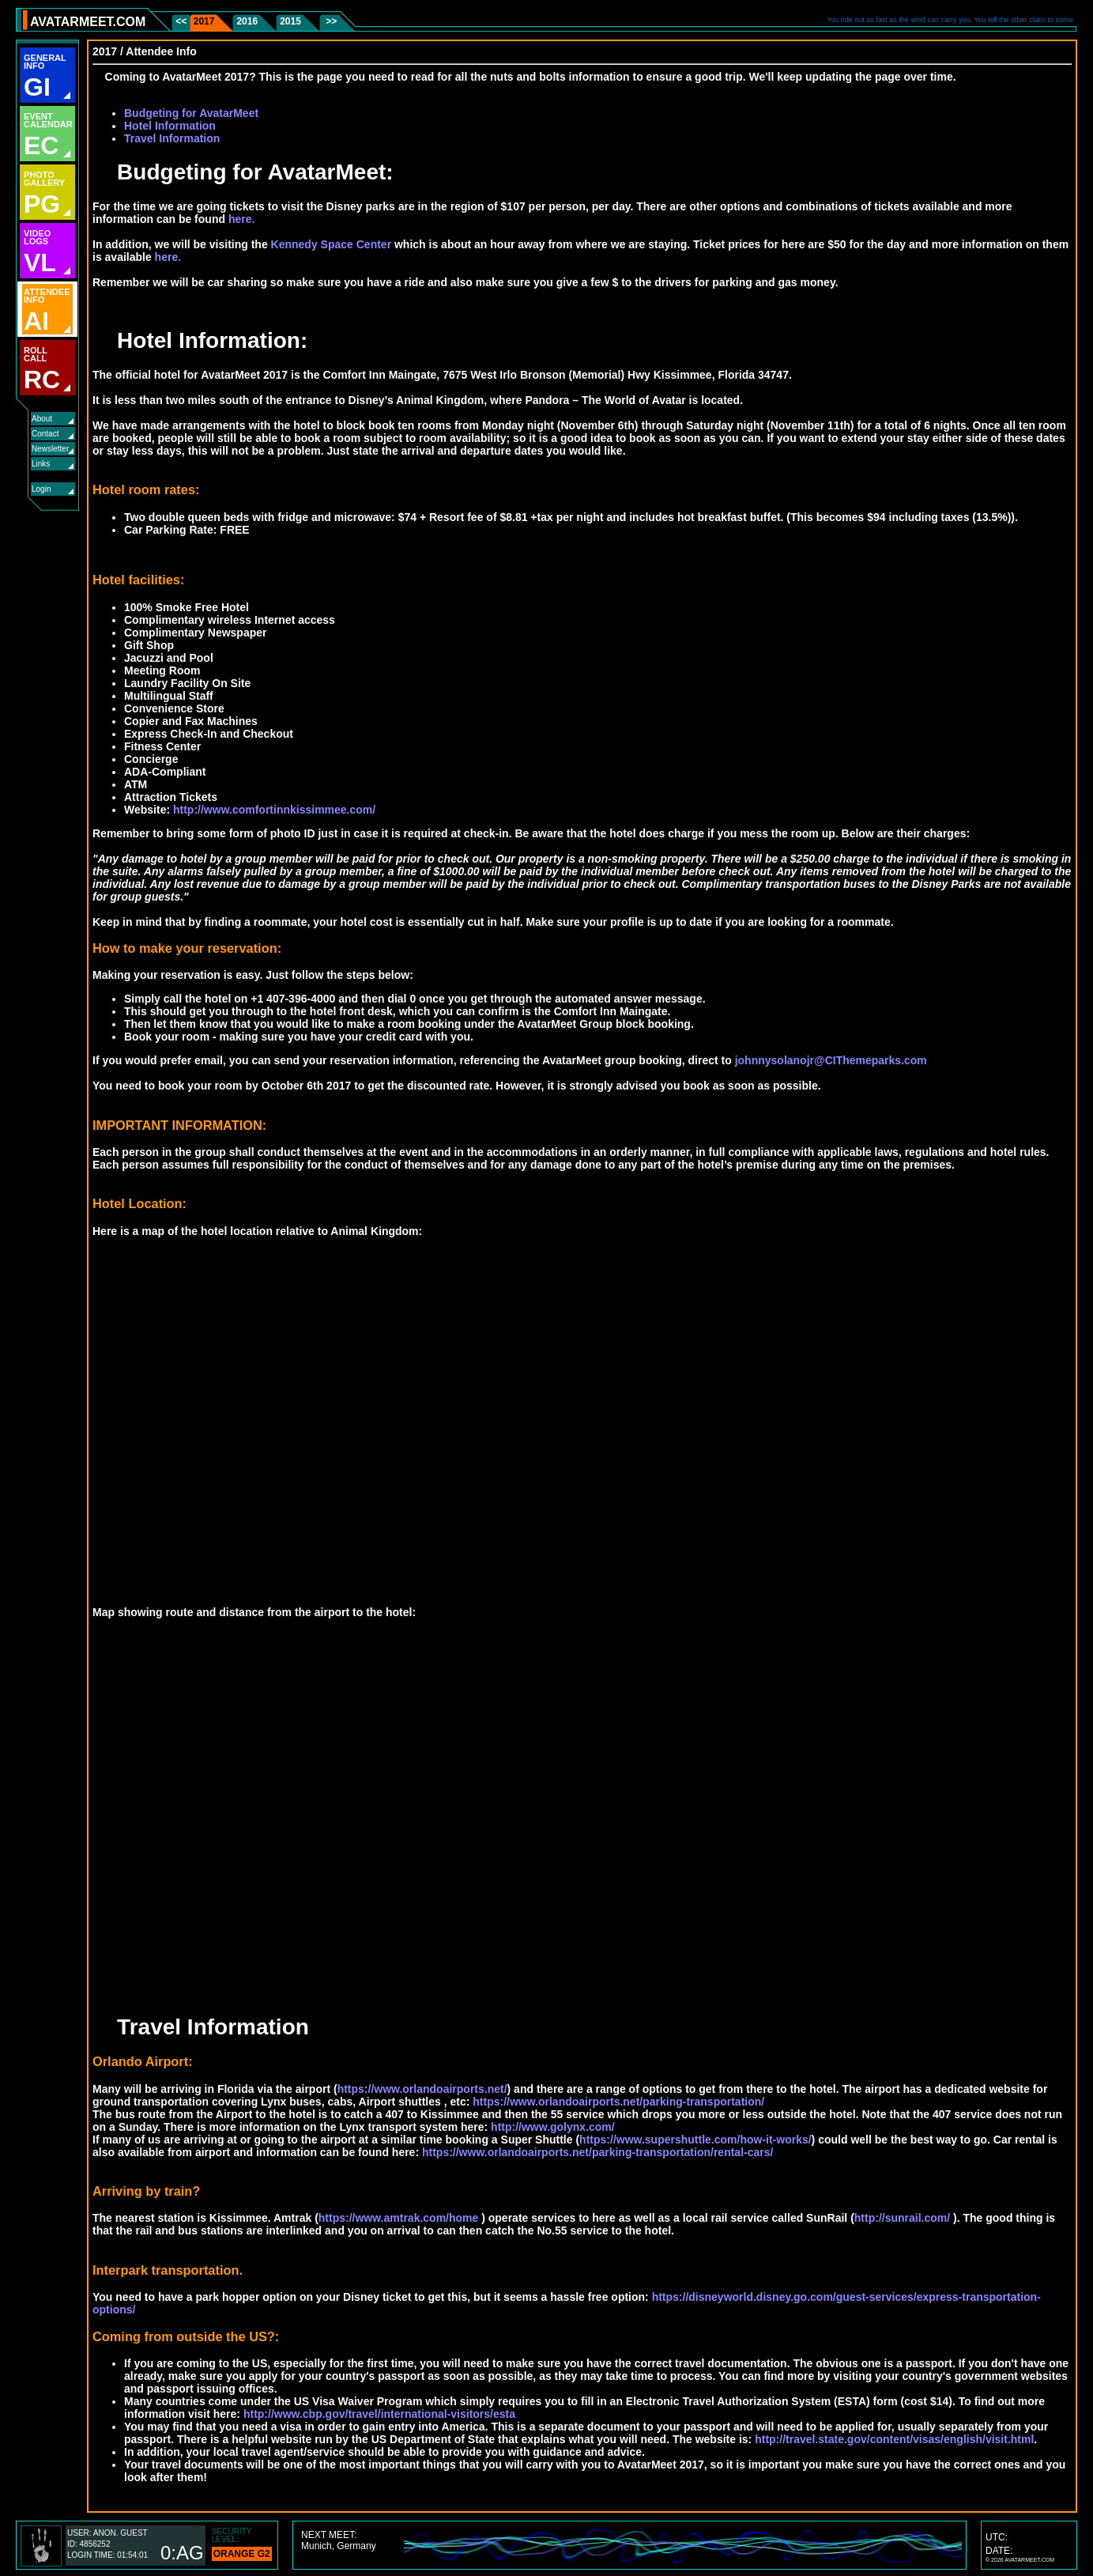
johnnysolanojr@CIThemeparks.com (831, 1060)
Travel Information (172, 138)
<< (182, 21)
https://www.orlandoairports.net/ (422, 2089)
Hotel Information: (199, 340)
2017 (204, 21)
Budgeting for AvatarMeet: (243, 172)
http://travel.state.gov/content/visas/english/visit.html (894, 2439)
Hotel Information (170, 125)
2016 (247, 21)
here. (241, 219)
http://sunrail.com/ (902, 2218)
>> (330, 21)
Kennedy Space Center (331, 244)
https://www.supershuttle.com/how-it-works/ (695, 2139)
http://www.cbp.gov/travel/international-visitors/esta (379, 2414)
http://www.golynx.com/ (553, 2127)
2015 (290, 21)
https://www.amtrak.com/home (398, 2218)
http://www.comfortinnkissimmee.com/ (274, 809)
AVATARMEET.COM (87, 21)
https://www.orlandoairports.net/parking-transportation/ (618, 2101)
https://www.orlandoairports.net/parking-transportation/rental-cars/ (597, 2152)
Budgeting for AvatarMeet (191, 113)
